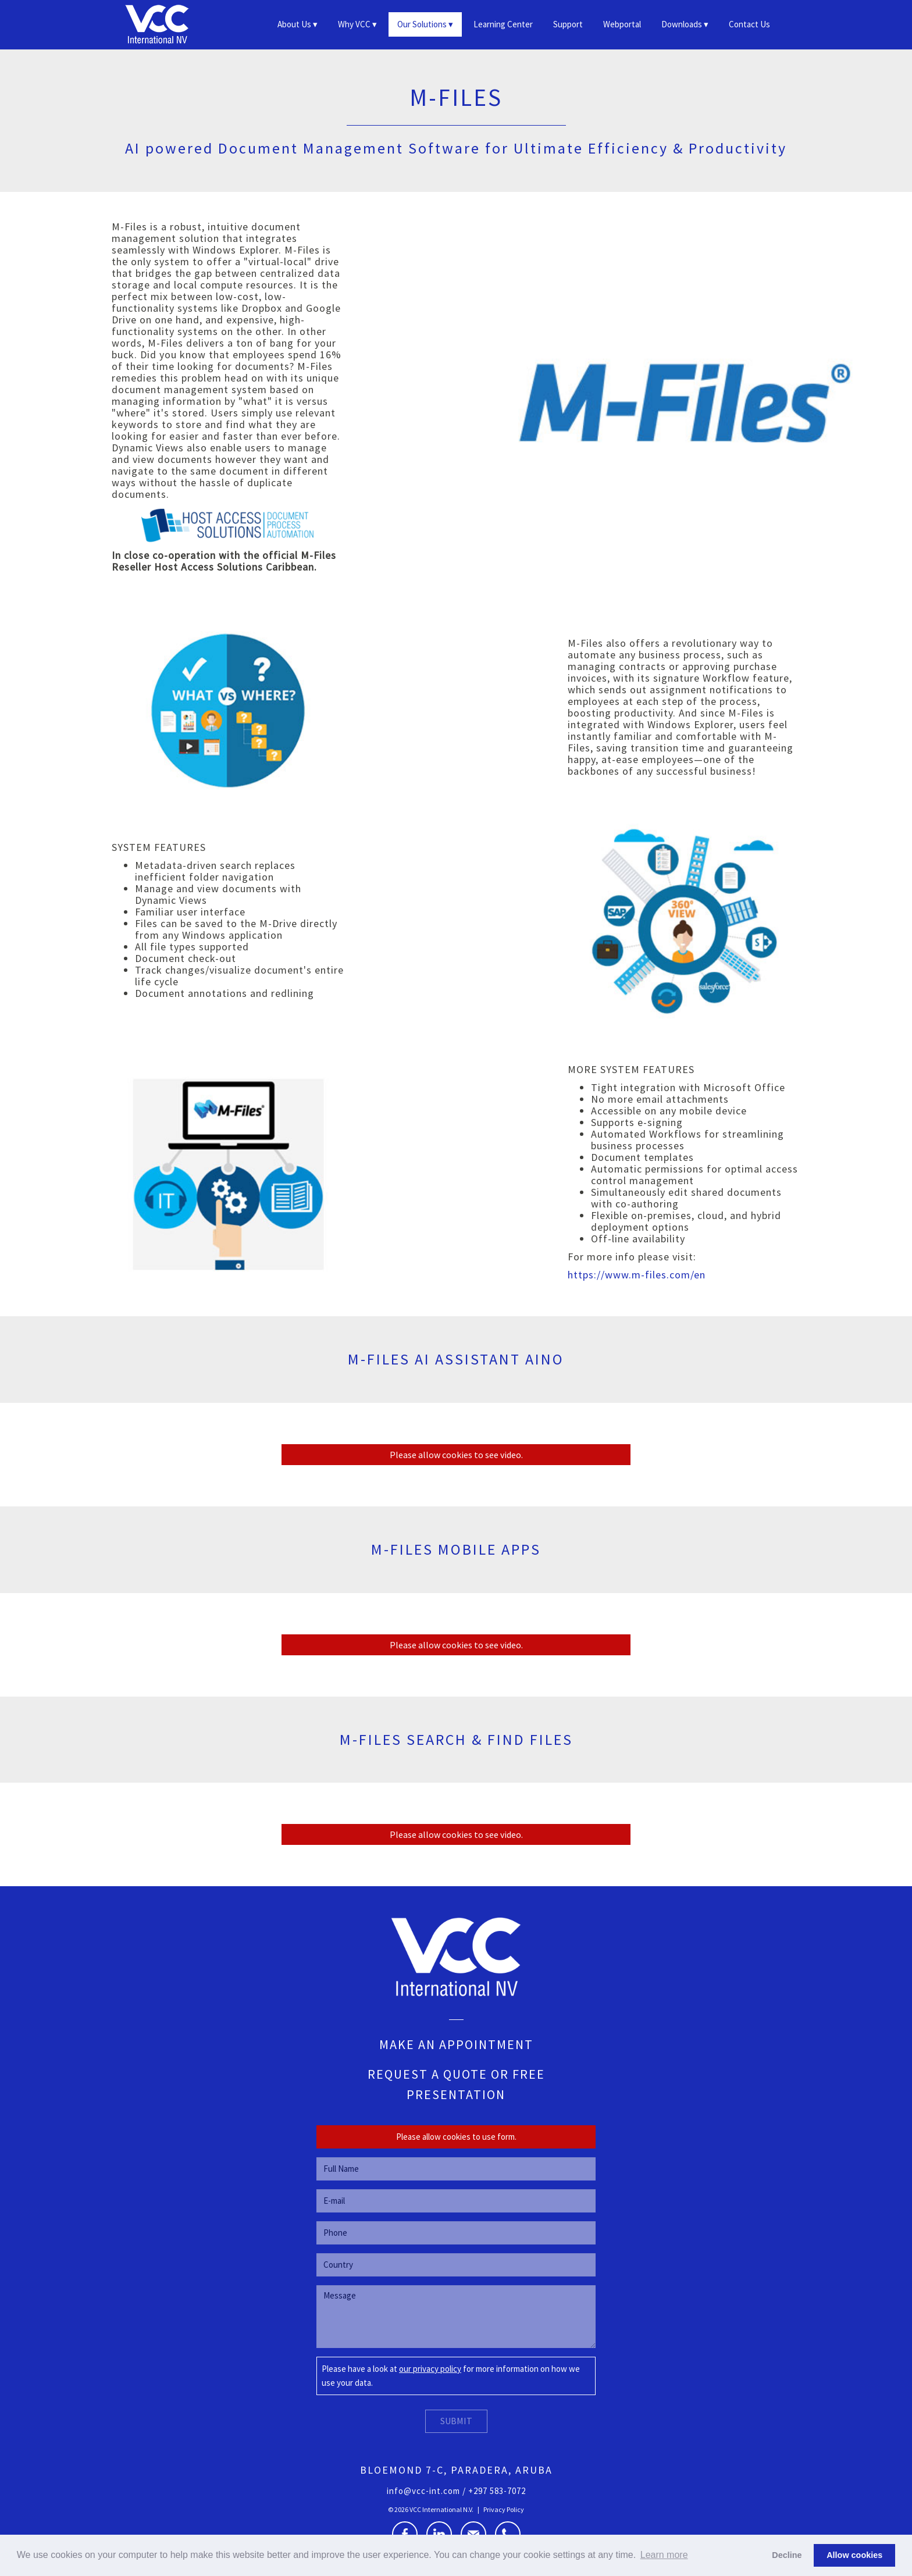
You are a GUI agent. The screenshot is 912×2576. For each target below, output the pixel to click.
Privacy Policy (503, 2509)
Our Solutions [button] (422, 24)
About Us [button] (294, 24)
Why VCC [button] (354, 24)
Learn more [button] (664, 2555)
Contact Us (749, 24)
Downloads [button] (681, 24)
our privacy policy (430, 2368)
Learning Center (503, 24)
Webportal (622, 24)
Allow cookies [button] (854, 2555)
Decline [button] (786, 2555)
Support (568, 24)
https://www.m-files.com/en (637, 1274)
